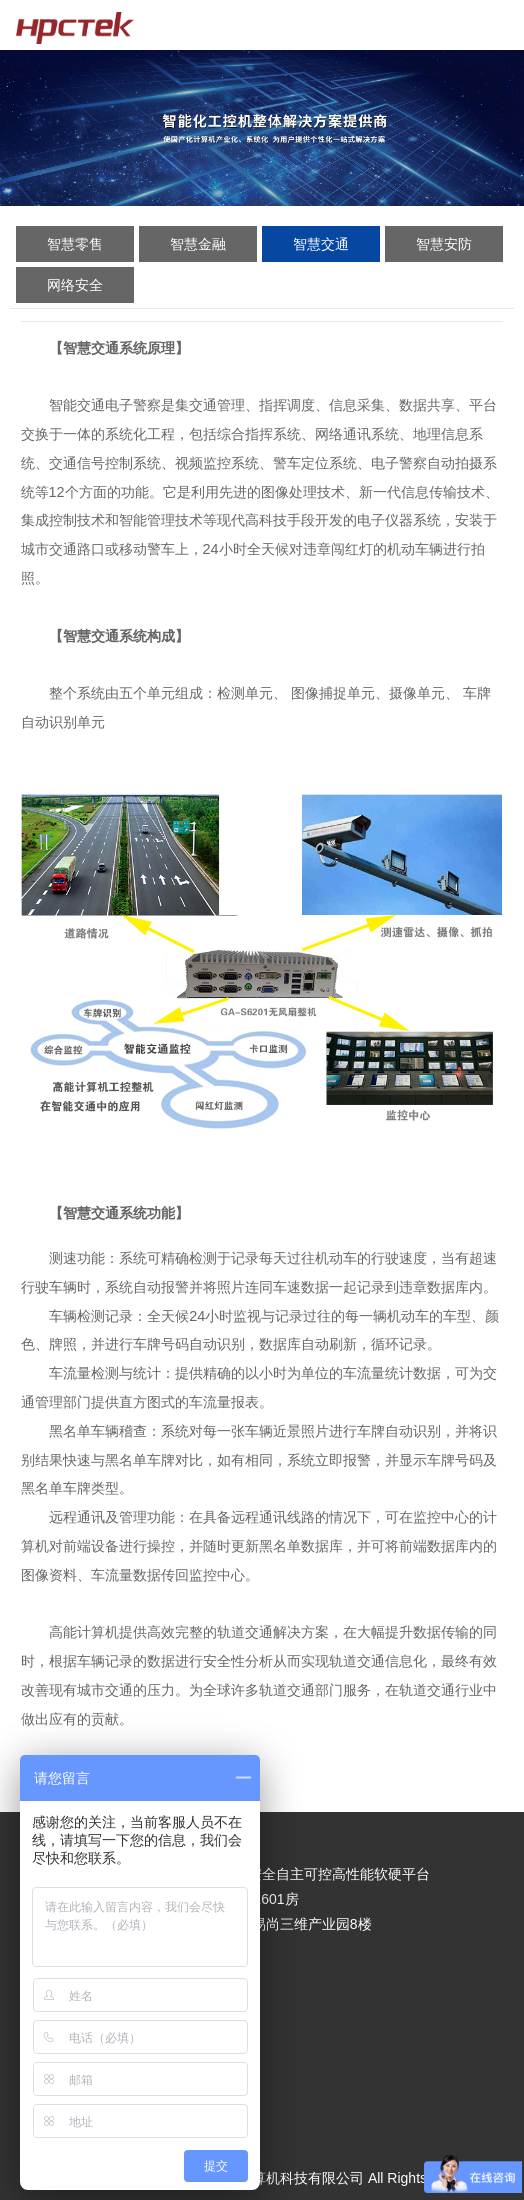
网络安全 (75, 285)
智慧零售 (75, 244)
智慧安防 (444, 244)
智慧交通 (321, 244)
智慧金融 (198, 244)
